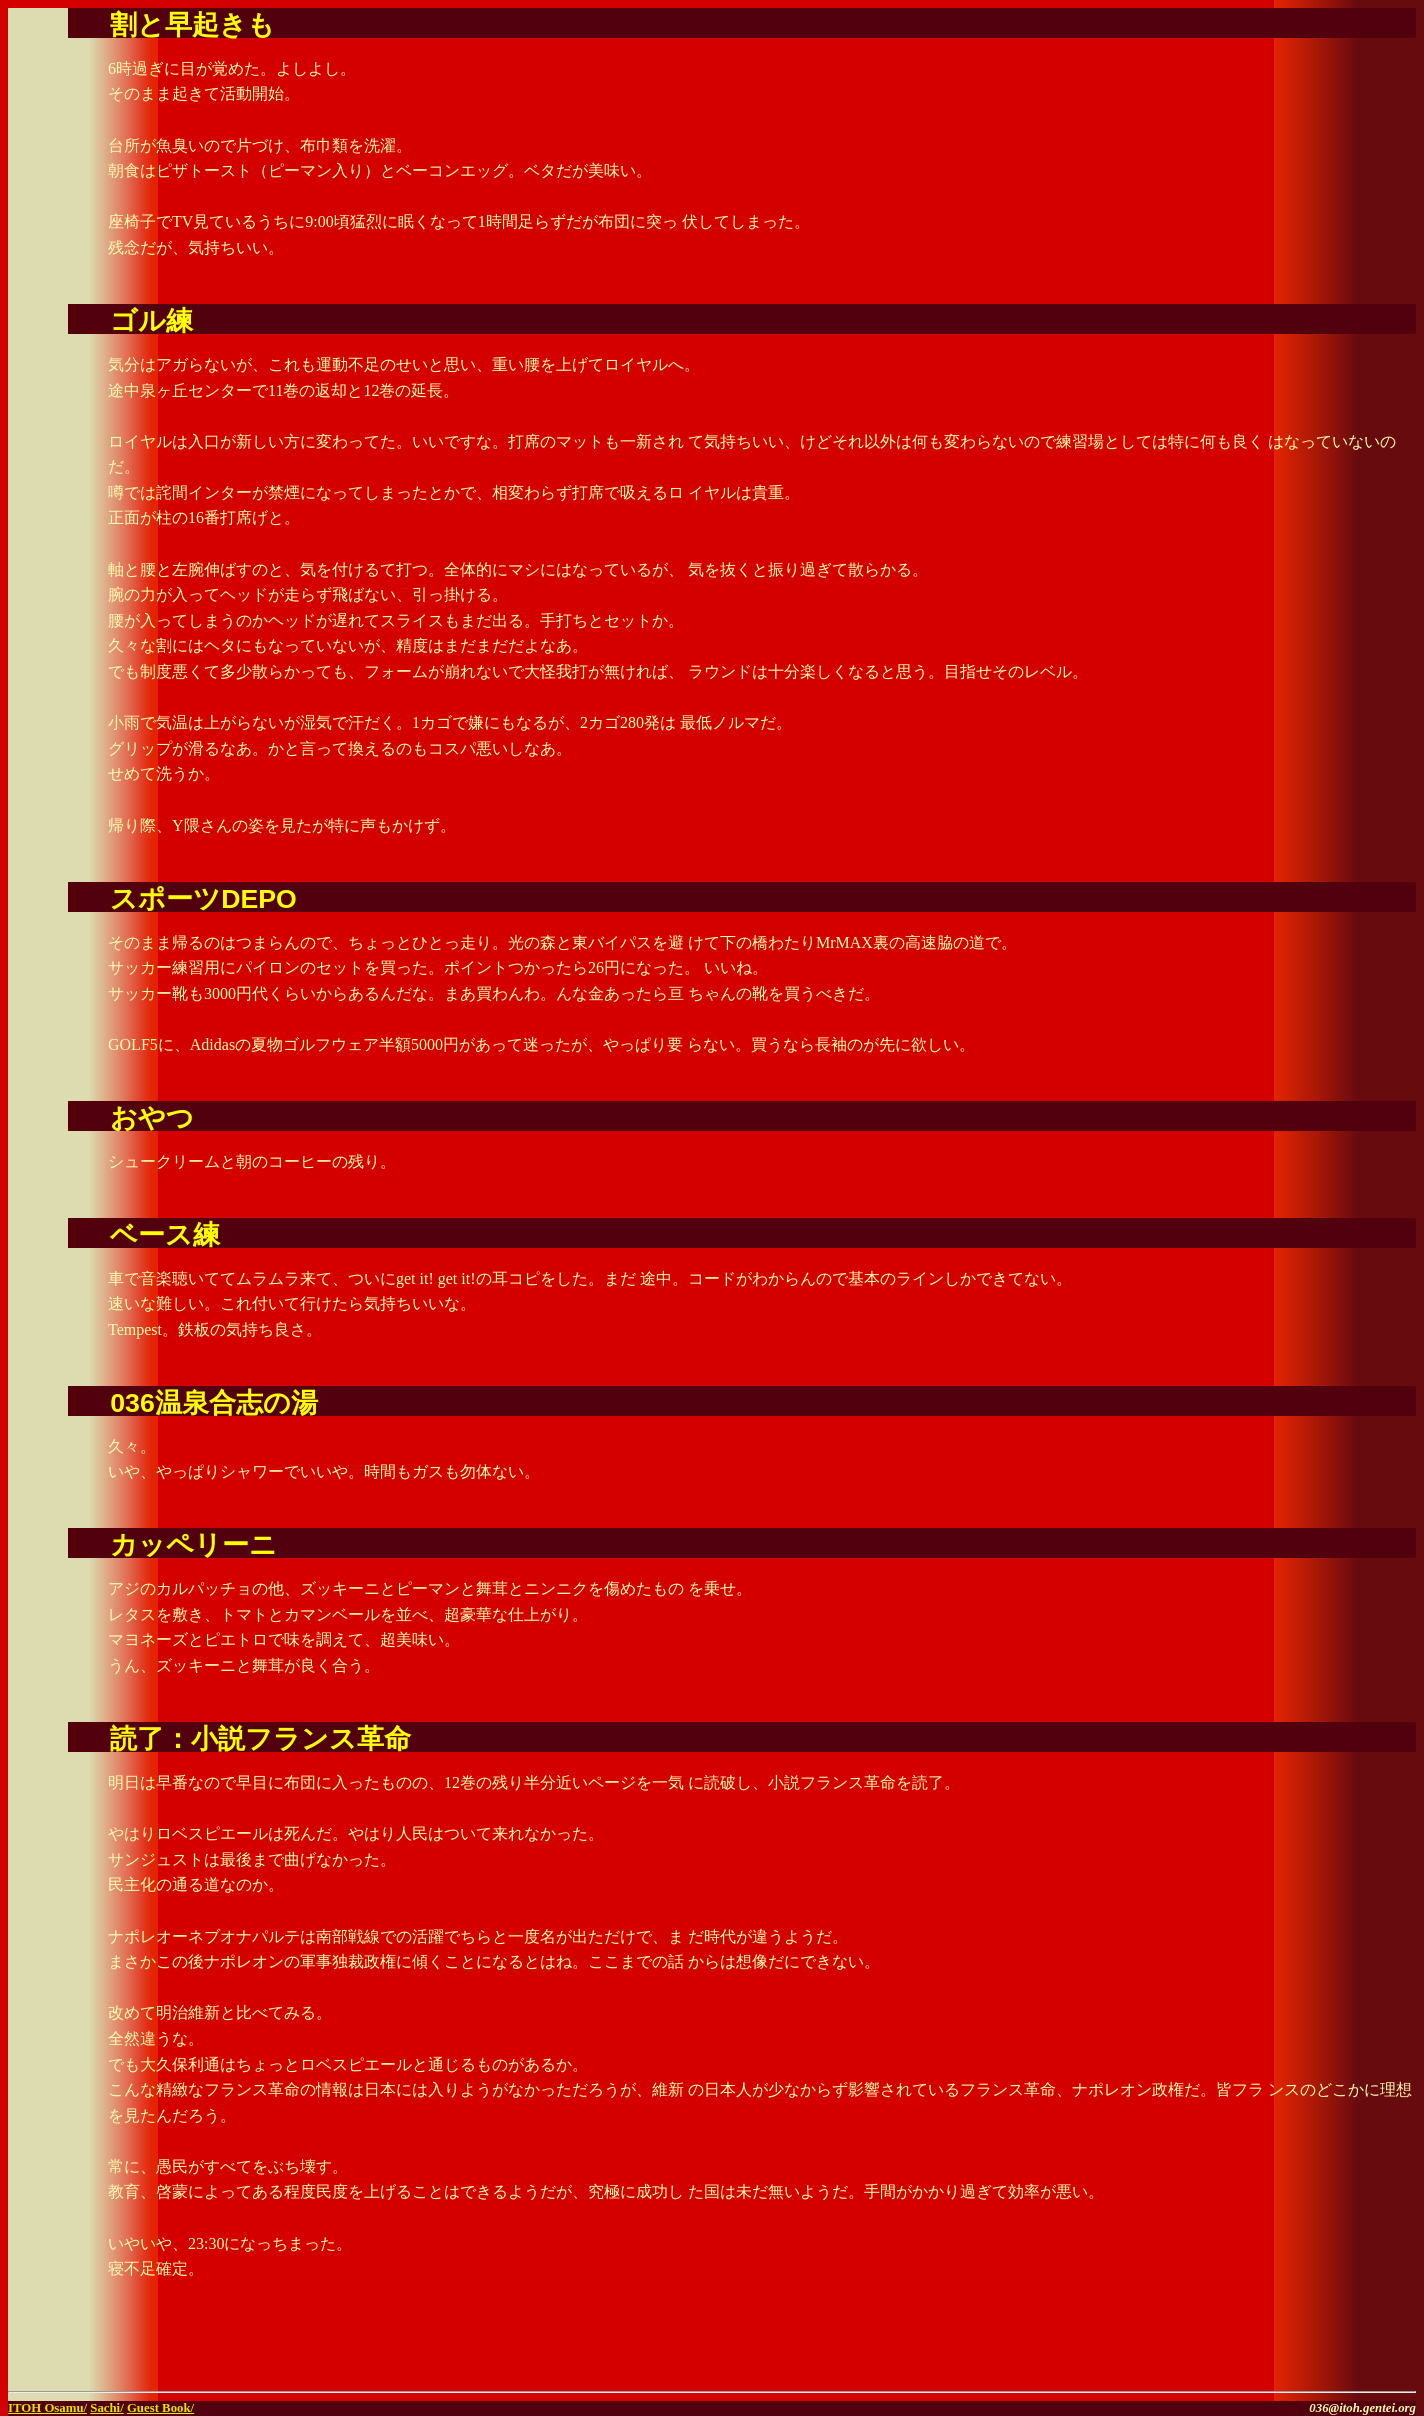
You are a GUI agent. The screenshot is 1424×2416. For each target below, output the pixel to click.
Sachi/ (106, 2408)
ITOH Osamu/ (47, 2408)
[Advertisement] (1182, 2353)
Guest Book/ (160, 2408)
